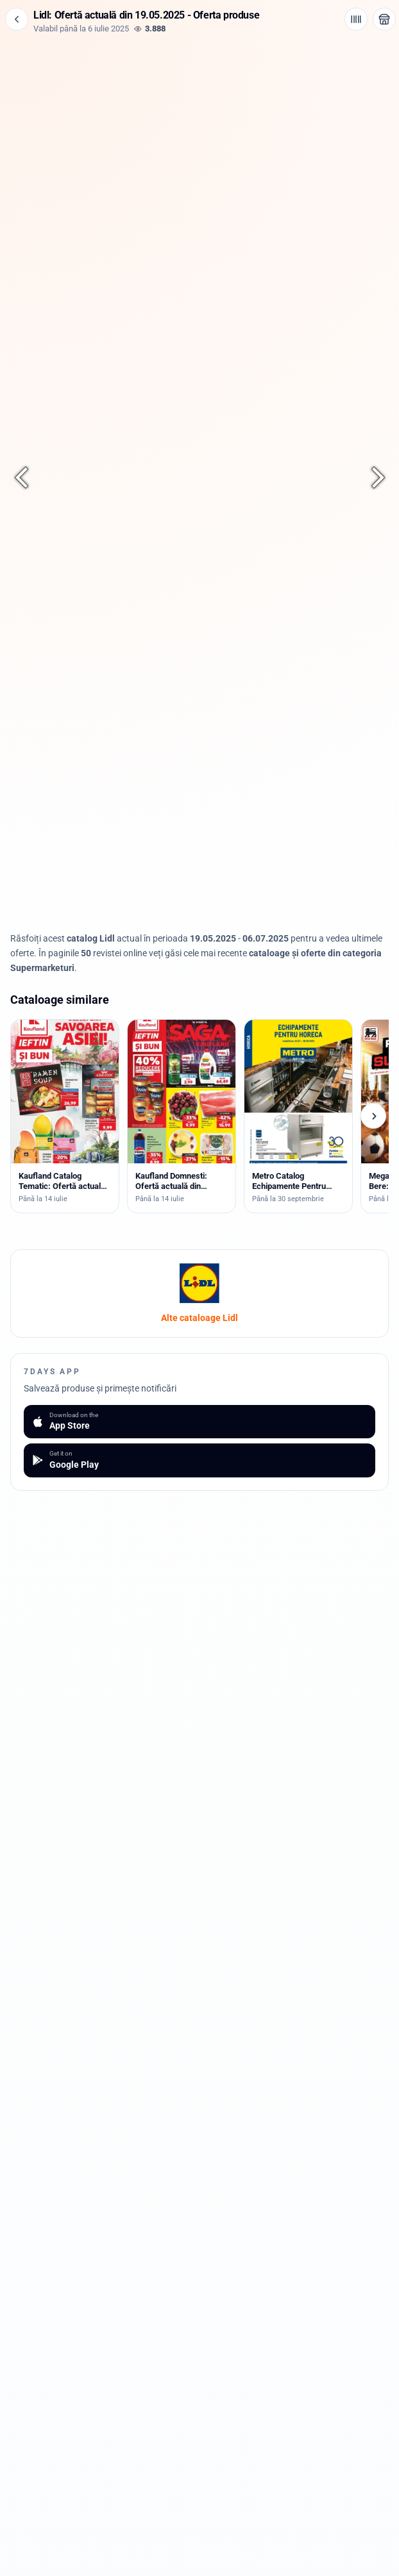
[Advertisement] (199, 123)
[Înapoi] (16, 19)
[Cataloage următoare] (373, 1116)
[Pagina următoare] (371, 477)
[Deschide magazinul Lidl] (384, 19)
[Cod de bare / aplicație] (356, 19)
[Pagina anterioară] (28, 477)
